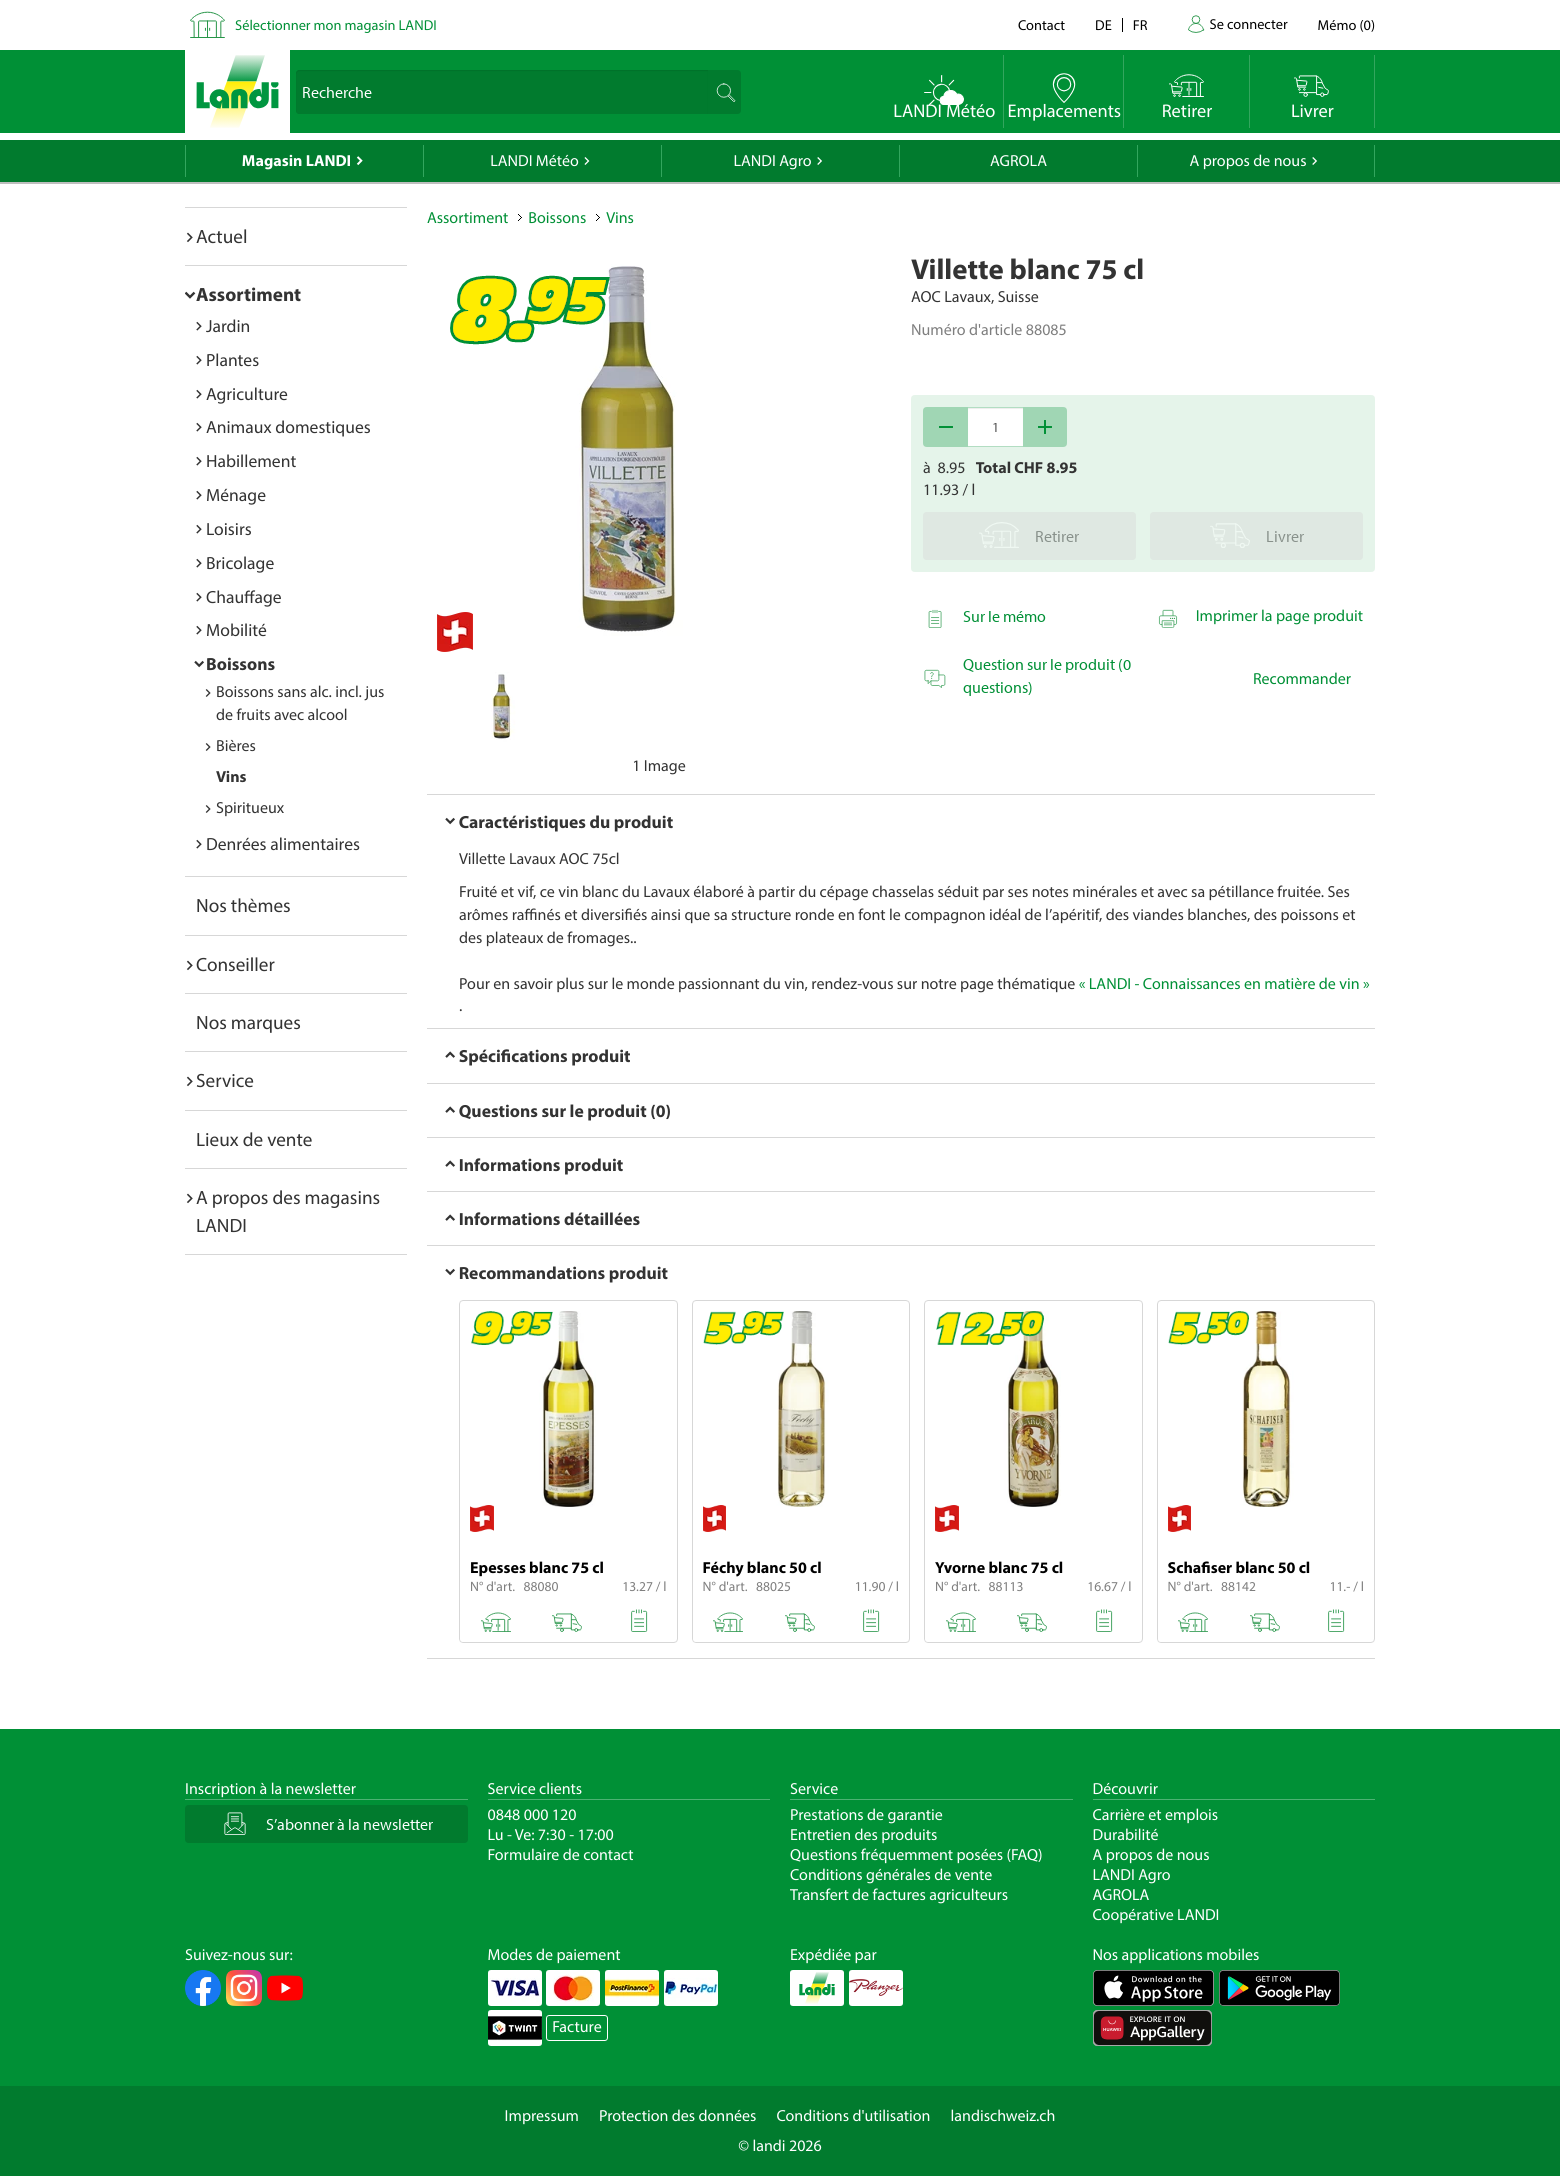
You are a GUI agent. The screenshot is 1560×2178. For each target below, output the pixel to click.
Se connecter (1248, 23)
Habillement (251, 460)
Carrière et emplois (1156, 1815)
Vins (231, 777)
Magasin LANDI (296, 161)
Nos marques (248, 1022)
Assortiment (248, 294)
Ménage (236, 494)
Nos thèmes (243, 905)
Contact (1041, 24)
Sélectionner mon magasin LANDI (336, 24)
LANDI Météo (534, 161)
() (1346, 24)
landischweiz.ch (1003, 2116)
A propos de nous (1247, 161)
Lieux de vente (254, 1139)
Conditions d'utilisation (853, 2116)
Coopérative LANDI (1156, 1915)
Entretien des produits (863, 1835)
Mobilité (236, 629)
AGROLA (1018, 161)
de (1103, 24)
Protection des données (678, 2116)
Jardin (228, 325)
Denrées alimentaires (283, 843)
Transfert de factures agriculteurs (899, 1895)
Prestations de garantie (866, 1815)
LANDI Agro (772, 161)
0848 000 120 (532, 1815)
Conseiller (235, 964)
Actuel (221, 236)
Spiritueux (250, 808)
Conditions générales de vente (891, 1875)
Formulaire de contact (561, 1855)
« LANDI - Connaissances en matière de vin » (1224, 984)
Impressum (542, 2116)
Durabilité (1126, 1835)
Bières (236, 746)
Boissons (240, 663)
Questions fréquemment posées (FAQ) (916, 1855)
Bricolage (240, 562)
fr (1140, 24)
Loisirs (229, 528)
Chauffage (244, 596)
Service (225, 1080)
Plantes (232, 359)
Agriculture (247, 393)
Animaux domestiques (288, 426)
